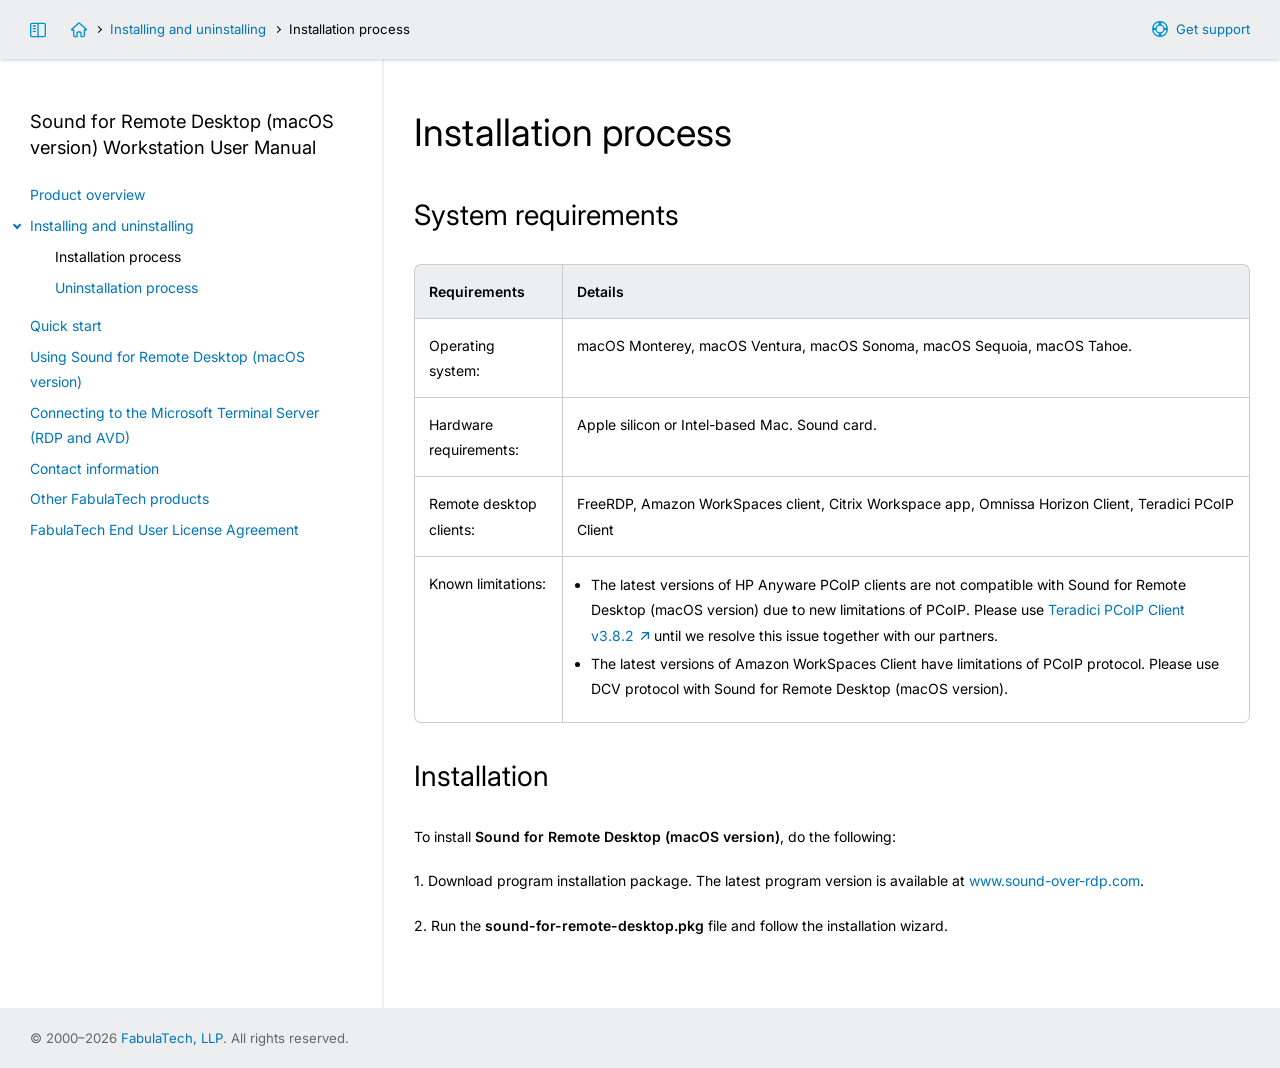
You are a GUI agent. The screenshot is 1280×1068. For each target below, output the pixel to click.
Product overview (87, 194)
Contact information (94, 468)
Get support (1213, 29)
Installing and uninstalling (188, 29)
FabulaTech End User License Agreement (164, 529)
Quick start (66, 325)
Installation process (118, 256)
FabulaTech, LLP (172, 1038)
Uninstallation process (126, 287)
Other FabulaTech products (119, 498)
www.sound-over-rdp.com (1054, 880)
